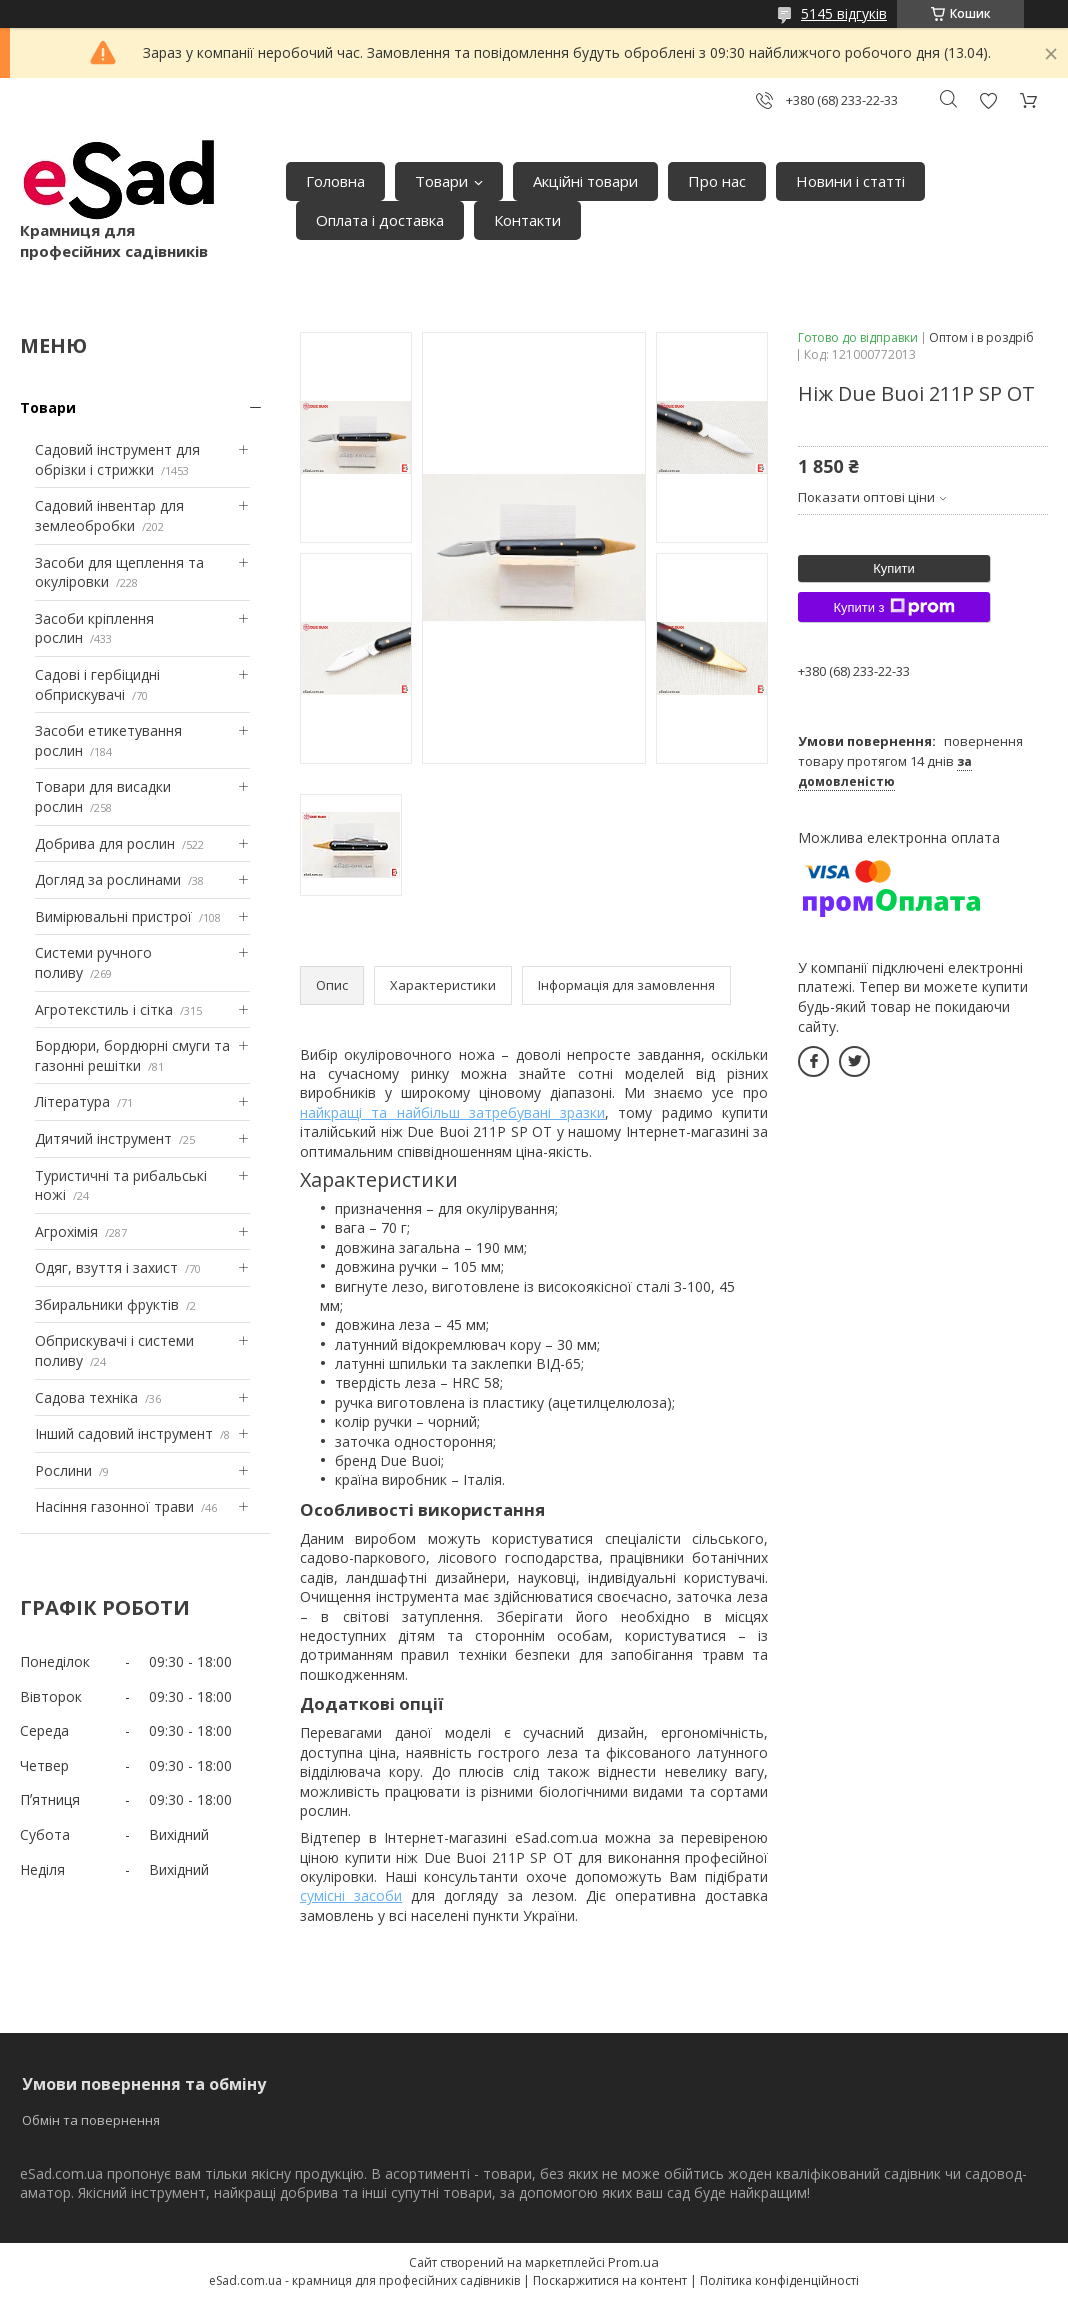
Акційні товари (585, 181)
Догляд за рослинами (108, 879)
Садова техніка (86, 1397)
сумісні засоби (351, 1895)
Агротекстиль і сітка (104, 1009)
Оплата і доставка (380, 220)
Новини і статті (850, 181)
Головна (335, 181)
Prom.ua (633, 2262)
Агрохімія (66, 1231)
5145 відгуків (844, 13)
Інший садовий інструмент (124, 1433)
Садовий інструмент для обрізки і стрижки (117, 459)
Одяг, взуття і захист (106, 1267)
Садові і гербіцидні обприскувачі (97, 684)
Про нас (717, 181)
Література (72, 1101)
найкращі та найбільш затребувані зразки (452, 1112)
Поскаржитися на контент (610, 2280)
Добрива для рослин (105, 843)
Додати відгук (988, 100)
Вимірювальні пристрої (113, 916)
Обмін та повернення (91, 2120)
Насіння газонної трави (114, 1506)
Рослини (63, 1470)
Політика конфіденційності (779, 2280)
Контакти (527, 220)
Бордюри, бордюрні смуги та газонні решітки (132, 1055)
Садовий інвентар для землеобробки (109, 515)
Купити (894, 568)
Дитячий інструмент (103, 1138)
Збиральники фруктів (107, 1304)
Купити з (893, 607)
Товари (441, 181)
